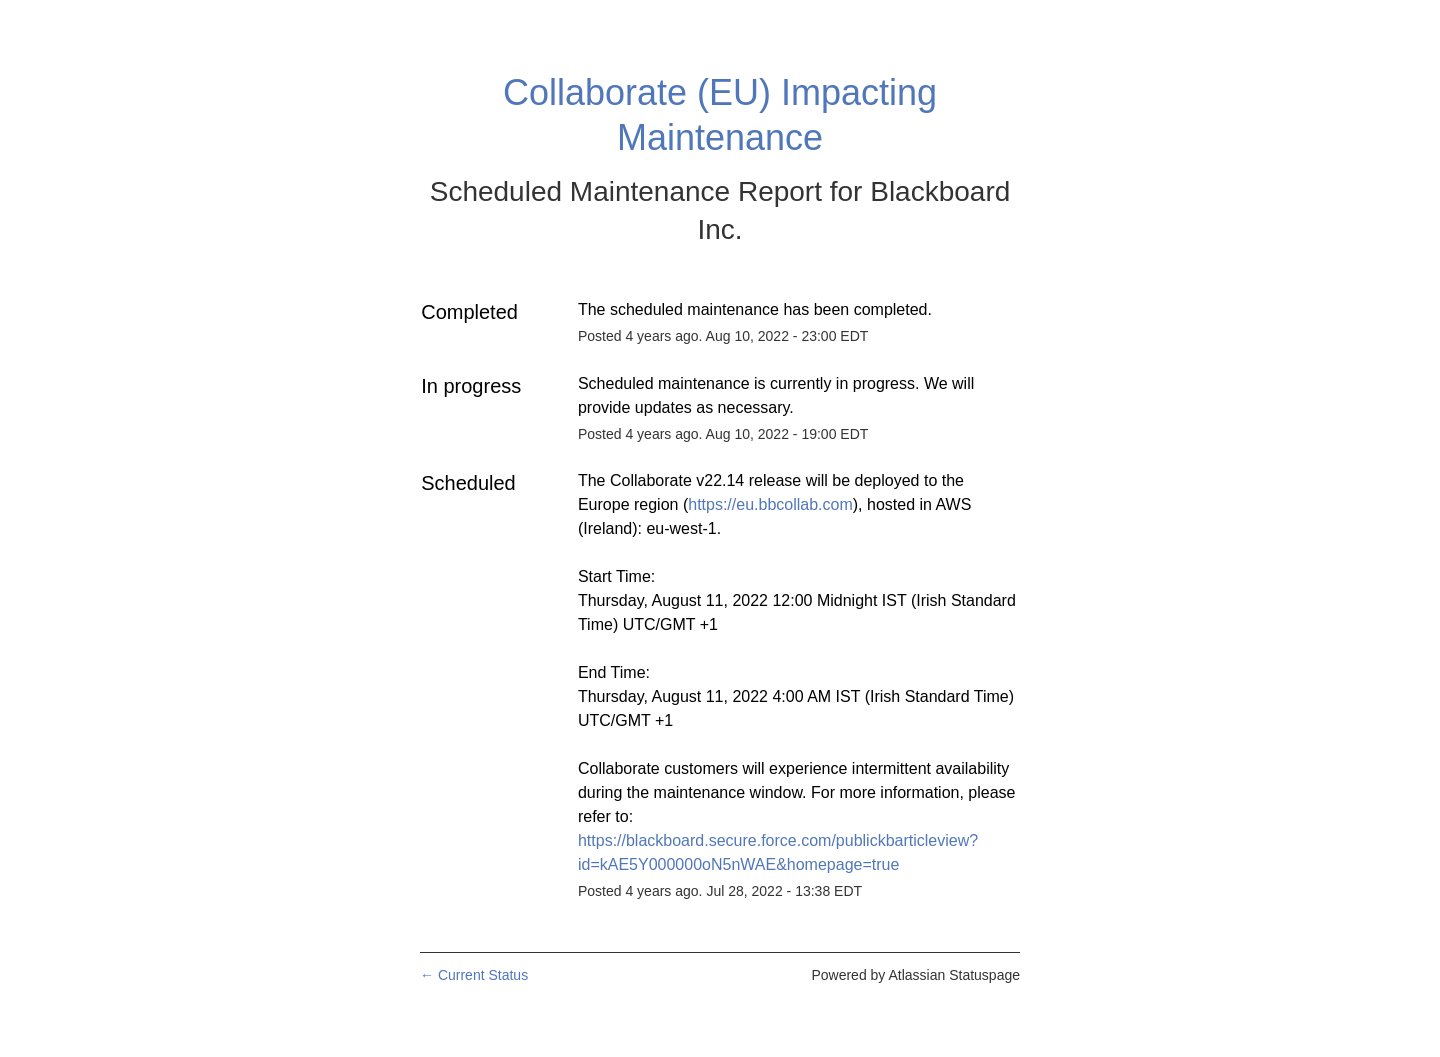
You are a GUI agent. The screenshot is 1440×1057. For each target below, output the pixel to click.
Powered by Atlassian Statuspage (915, 975)
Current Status (474, 975)
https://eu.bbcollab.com (770, 504)
